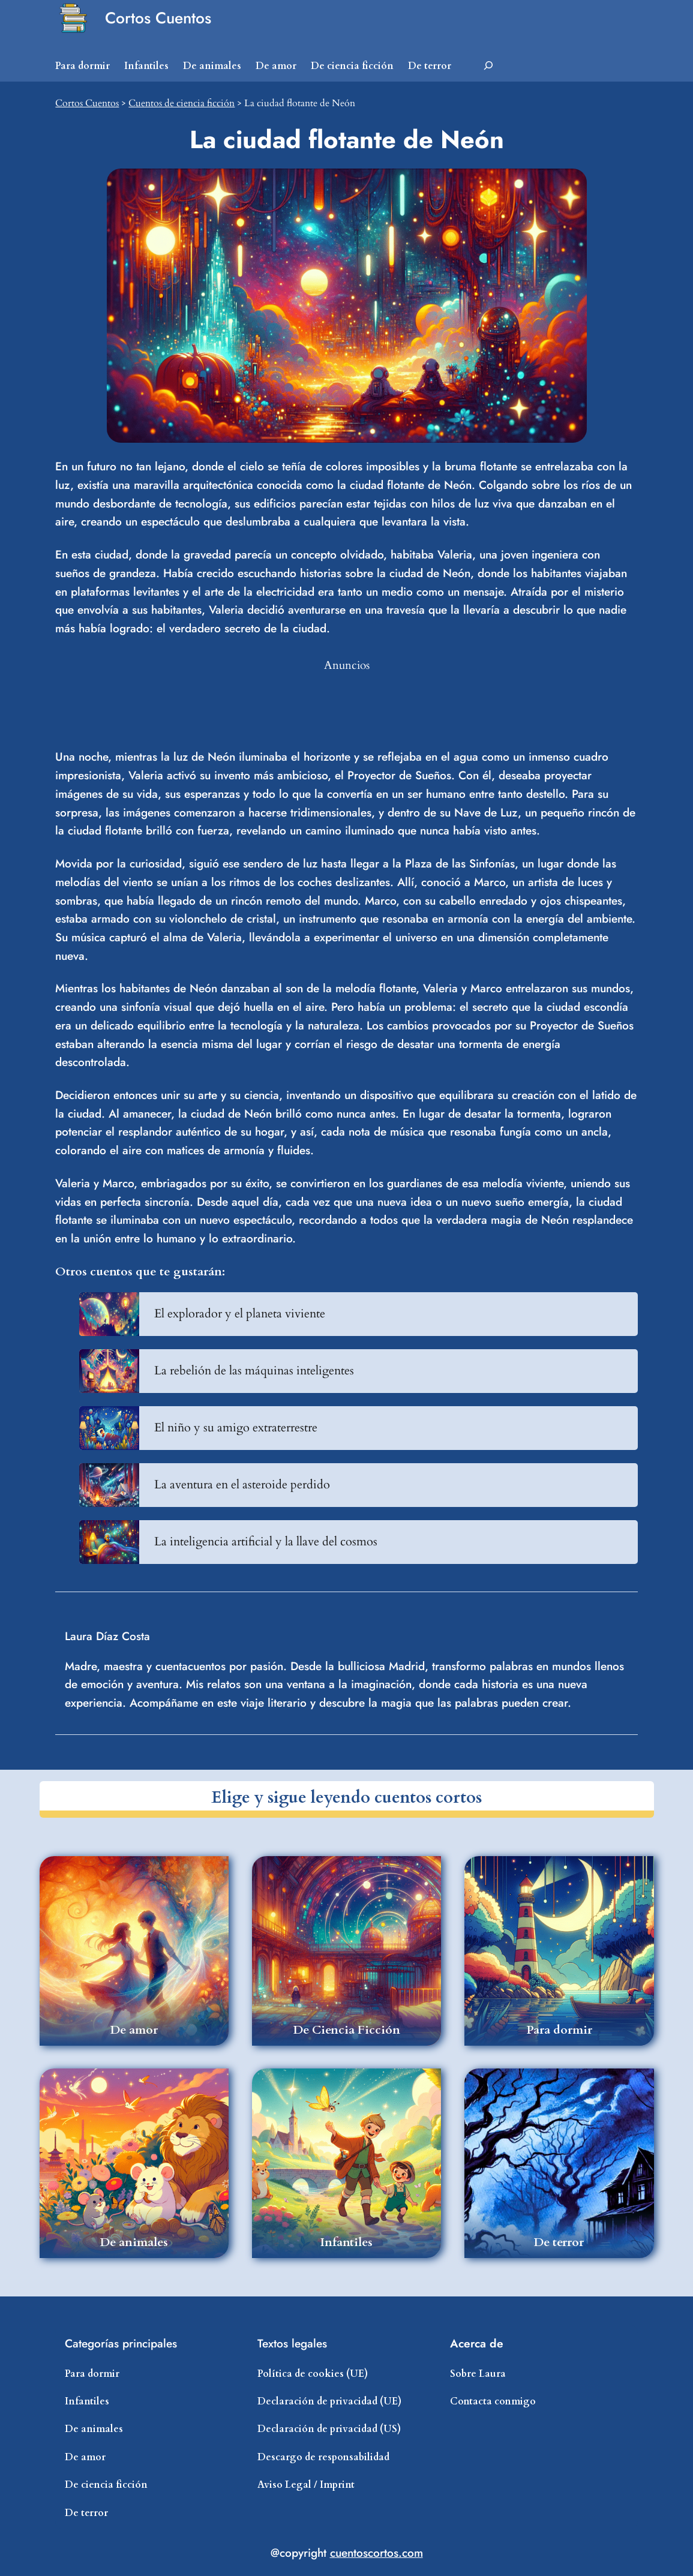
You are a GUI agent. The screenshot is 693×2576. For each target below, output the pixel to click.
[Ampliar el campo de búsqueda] (488, 66)
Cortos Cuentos (158, 18)
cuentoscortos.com (376, 2552)
